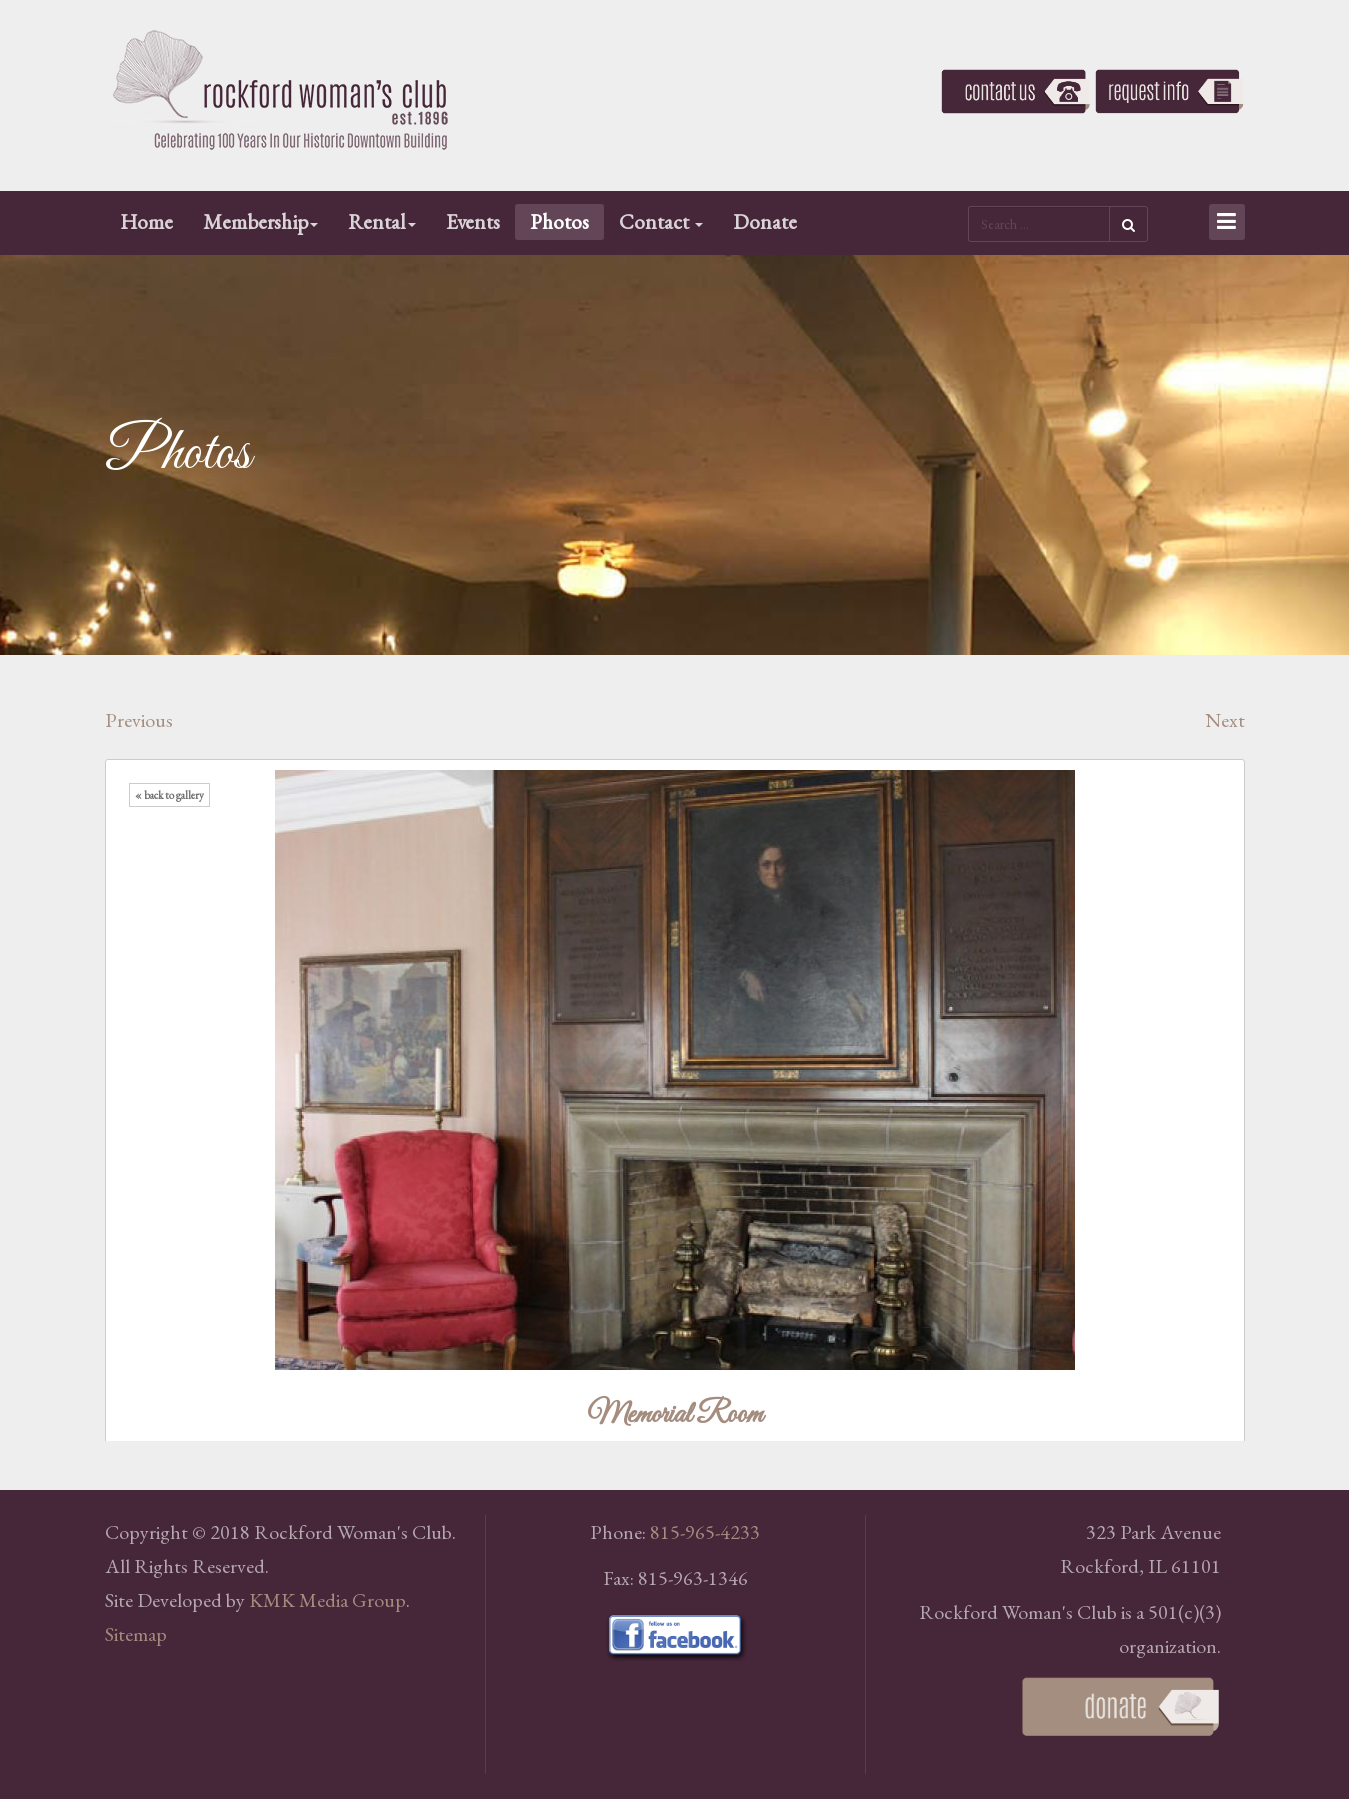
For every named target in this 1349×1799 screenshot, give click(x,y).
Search (1128, 224)
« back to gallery (169, 795)
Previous (139, 720)
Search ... (968, 204)
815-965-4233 (705, 1532)
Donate (765, 221)
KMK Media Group (327, 1600)
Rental (382, 221)
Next (1225, 720)
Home (146, 221)
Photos (559, 221)
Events (473, 221)
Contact (661, 221)
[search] (1038, 224)
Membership (260, 221)
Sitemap (136, 1634)
